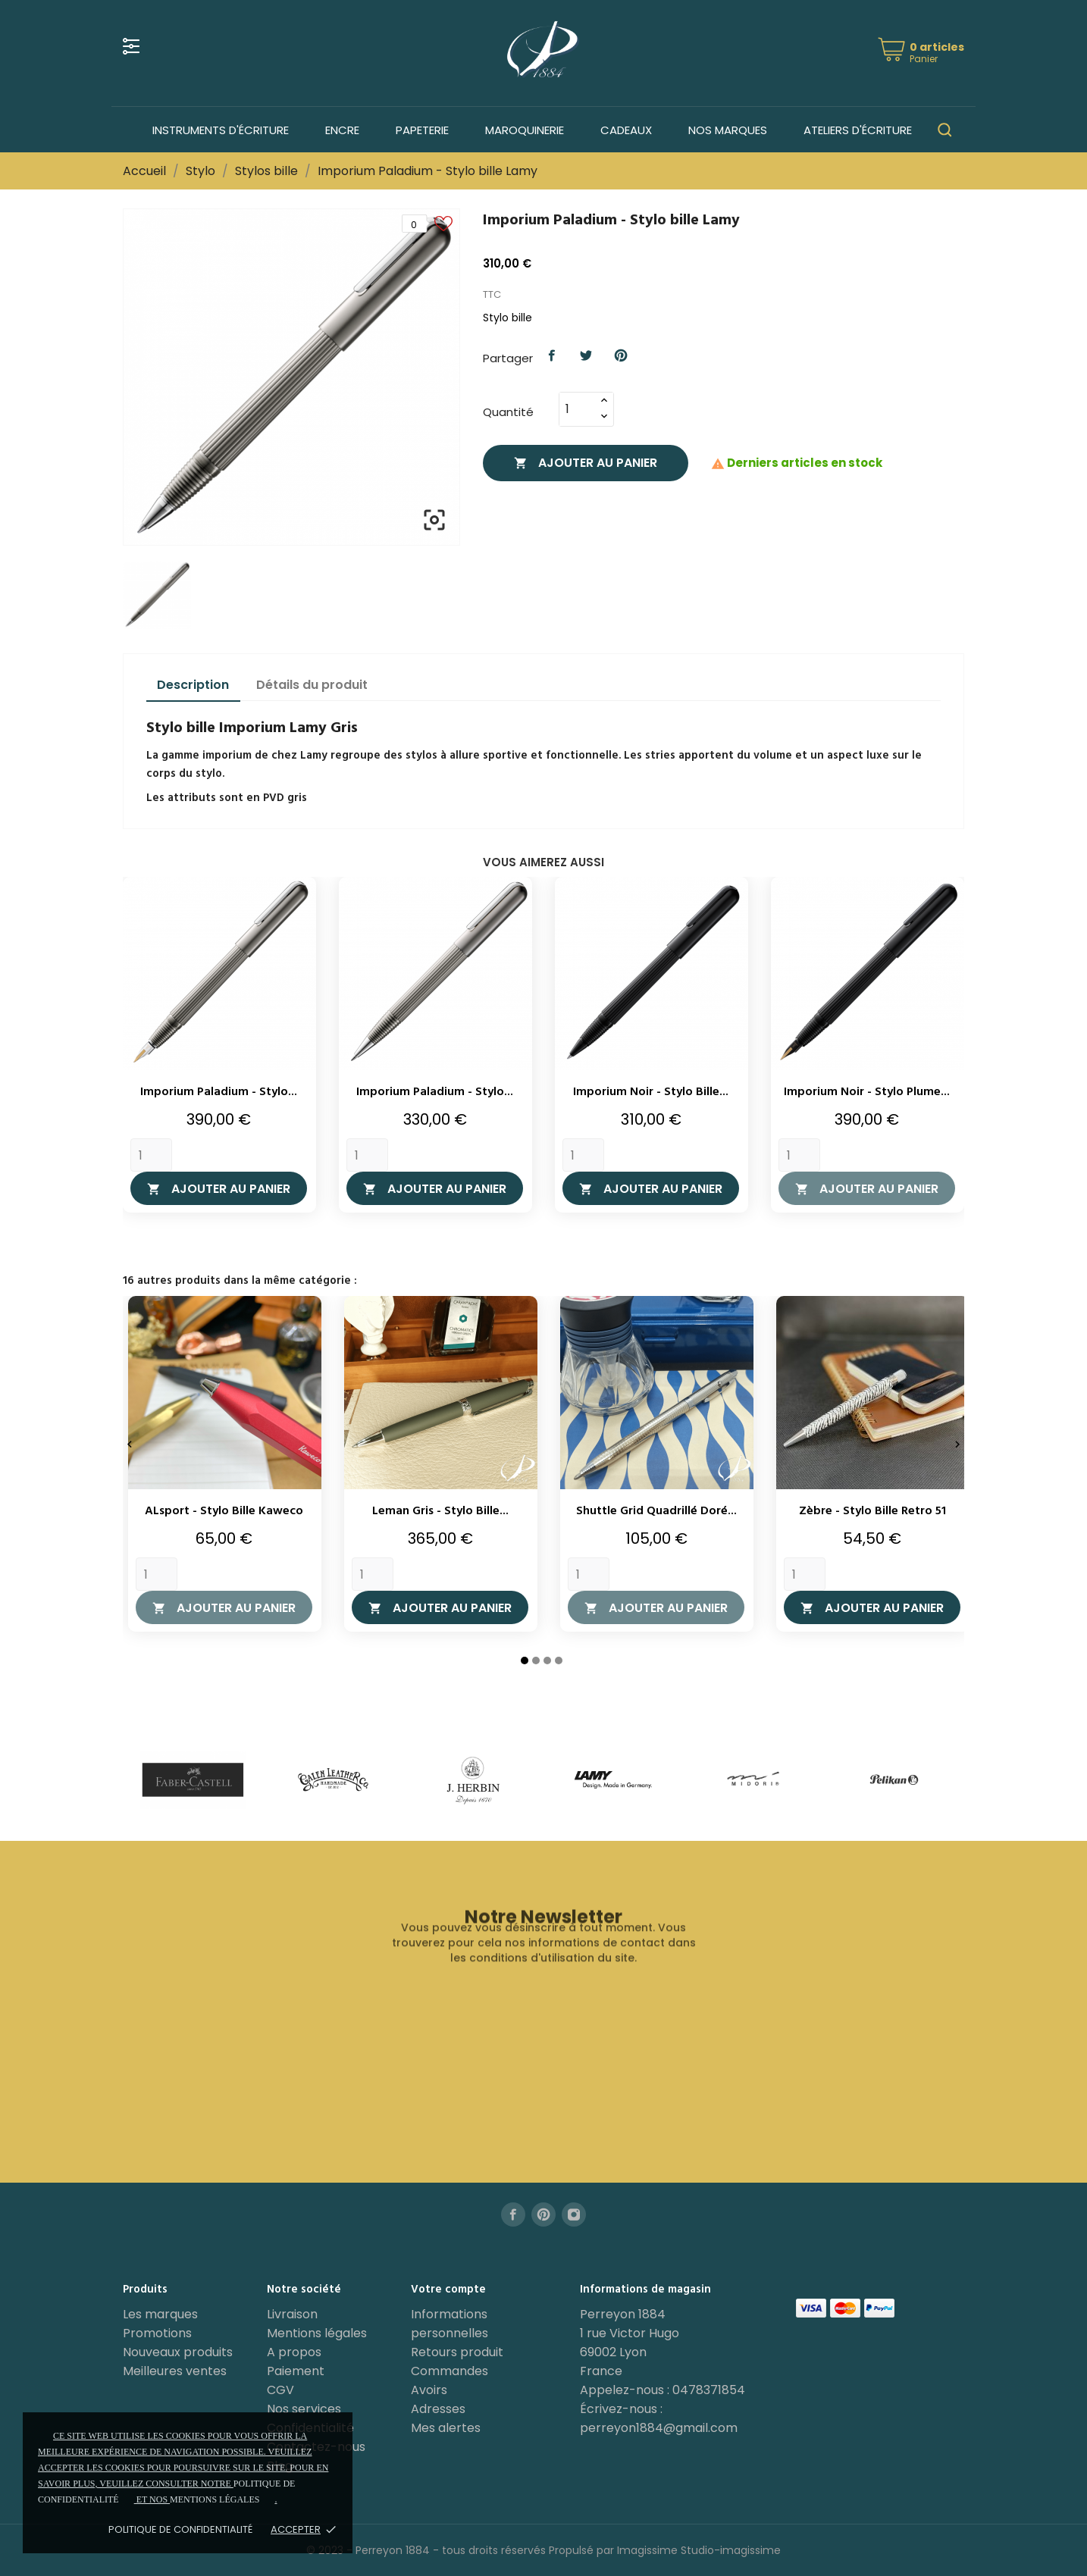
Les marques (160, 2314)
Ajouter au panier (585, 462)
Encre (342, 130)
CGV (280, 2390)
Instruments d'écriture (220, 130)
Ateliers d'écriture (858, 130)
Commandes (449, 2371)
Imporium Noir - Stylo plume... (867, 1092)
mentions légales (214, 2499)
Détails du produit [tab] (312, 684)
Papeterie (422, 130)
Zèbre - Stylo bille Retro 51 (872, 1511)
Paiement (295, 2371)
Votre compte (448, 2289)
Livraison (292, 2314)
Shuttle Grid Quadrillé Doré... (656, 1511)
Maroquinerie (524, 130)
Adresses (438, 2409)
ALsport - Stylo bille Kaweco (224, 1511)
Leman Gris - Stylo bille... (440, 1511)
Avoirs (429, 2390)
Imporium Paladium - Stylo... (218, 1092)
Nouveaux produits (178, 2352)
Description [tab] (193, 684)
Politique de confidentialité (180, 2529)
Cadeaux (626, 130)
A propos (294, 2352)
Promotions (157, 2333)
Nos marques (727, 130)
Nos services (304, 2409)
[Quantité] (577, 409)
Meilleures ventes (175, 2371)
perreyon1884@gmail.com (659, 2428)
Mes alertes (446, 2428)
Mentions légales (317, 2333)
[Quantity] (151, 1155)
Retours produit (457, 2352)
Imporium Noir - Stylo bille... (650, 1092)
